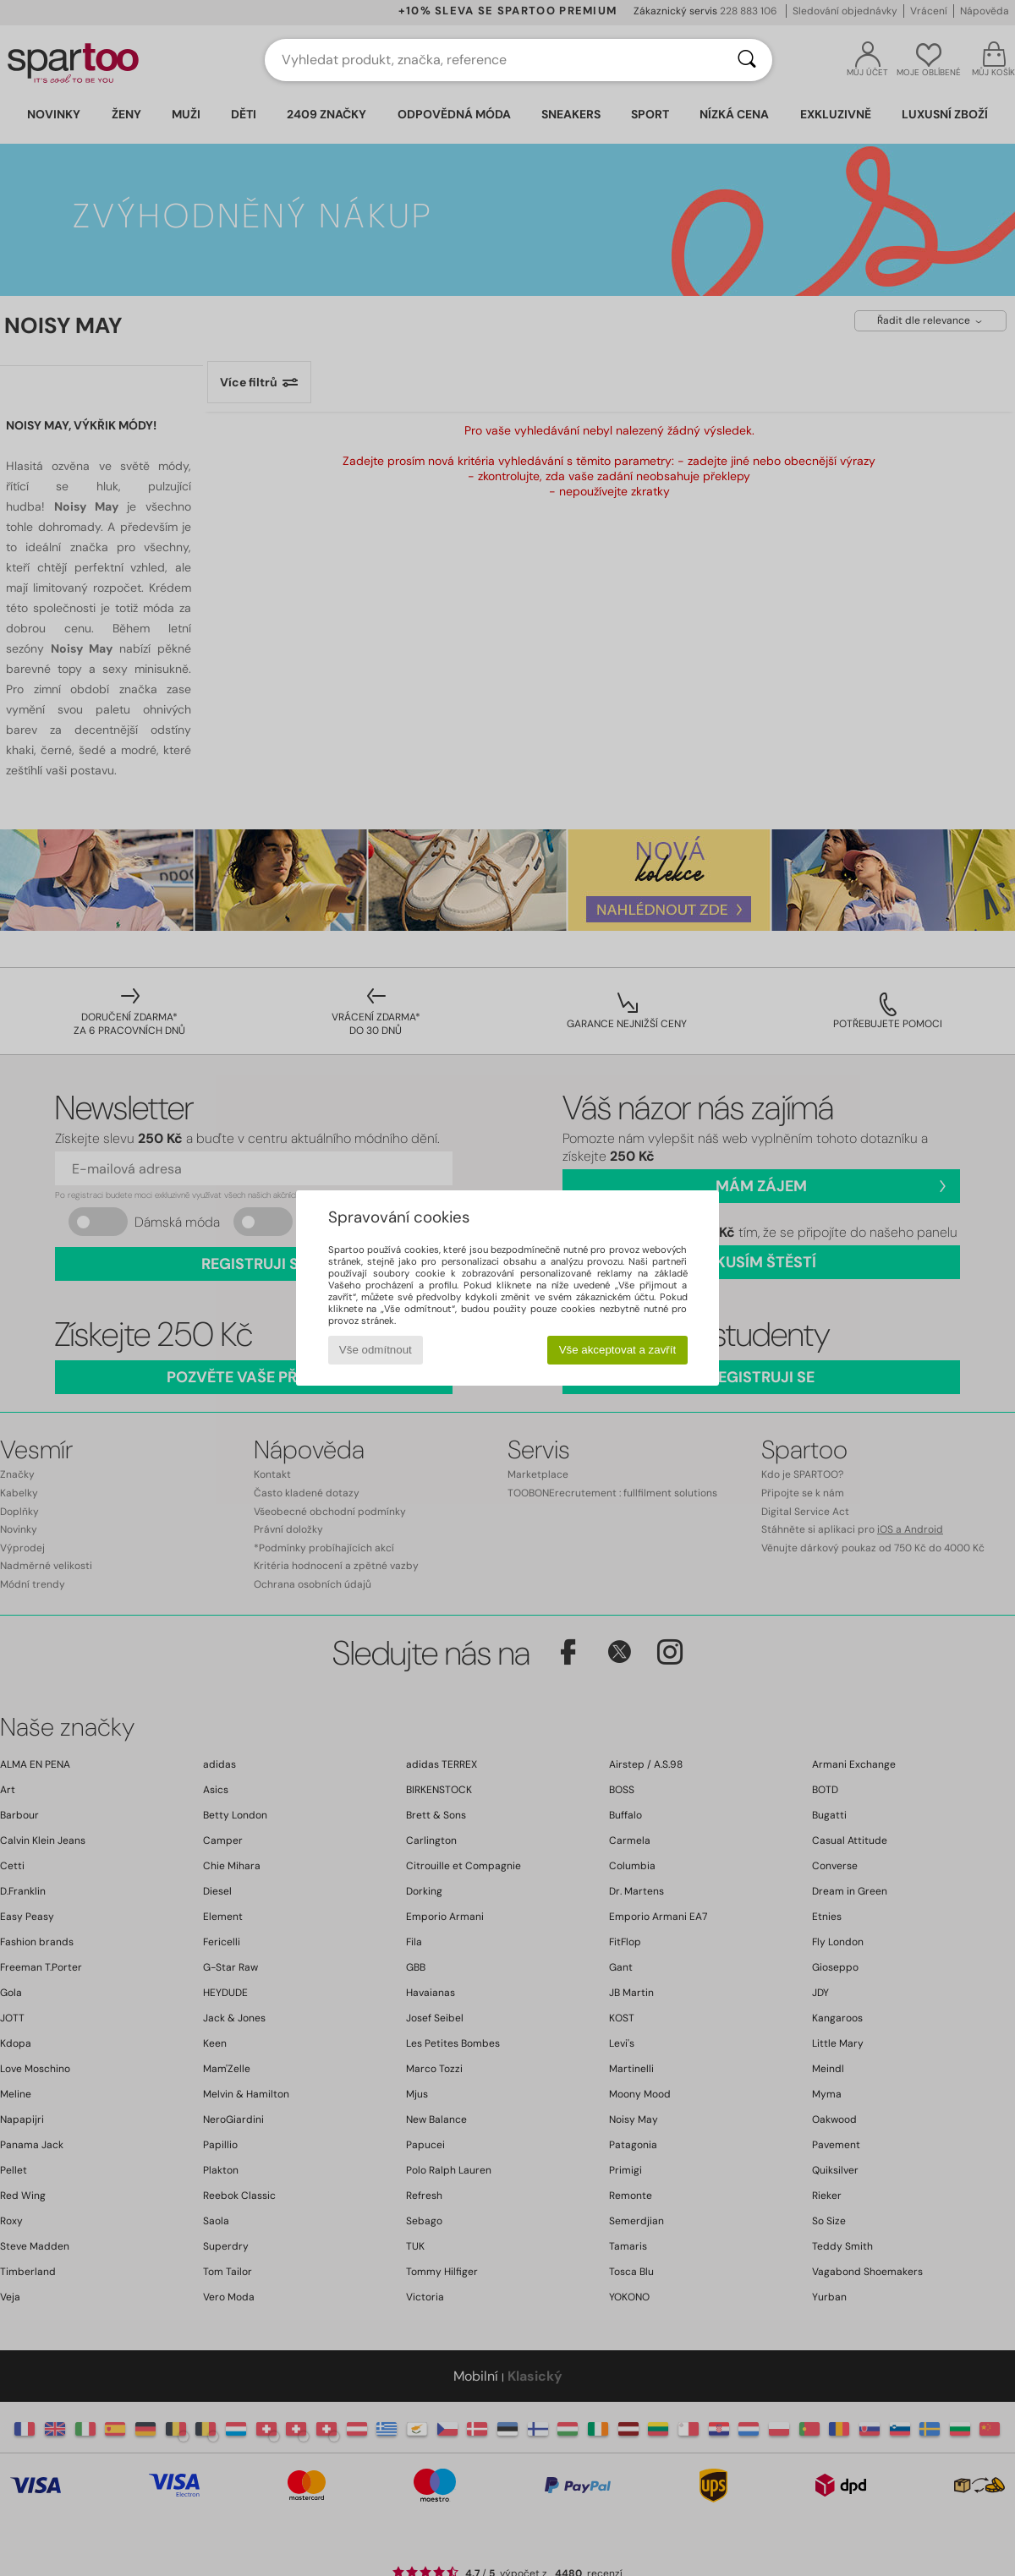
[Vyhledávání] (747, 60)
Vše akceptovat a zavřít (618, 1349)
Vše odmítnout (375, 1349)
